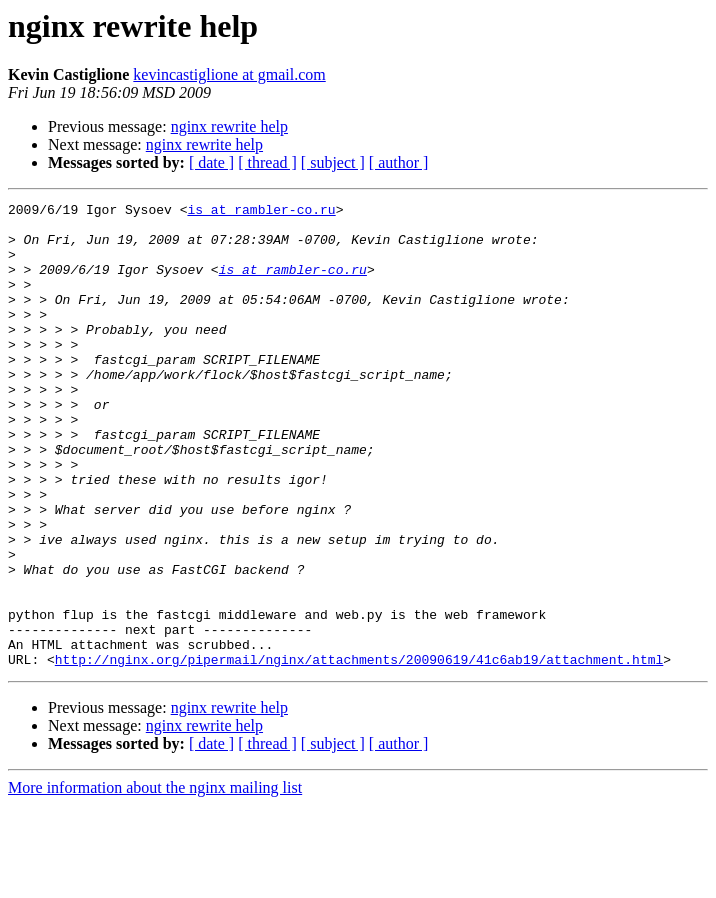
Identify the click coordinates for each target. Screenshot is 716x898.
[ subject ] (333, 162)
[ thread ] (267, 162)
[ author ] (399, 162)
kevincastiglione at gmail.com (229, 74)
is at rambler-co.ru (261, 212)
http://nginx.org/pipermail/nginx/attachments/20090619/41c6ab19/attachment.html (359, 752)
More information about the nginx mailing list (155, 880)
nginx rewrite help (229, 126)
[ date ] (211, 162)
